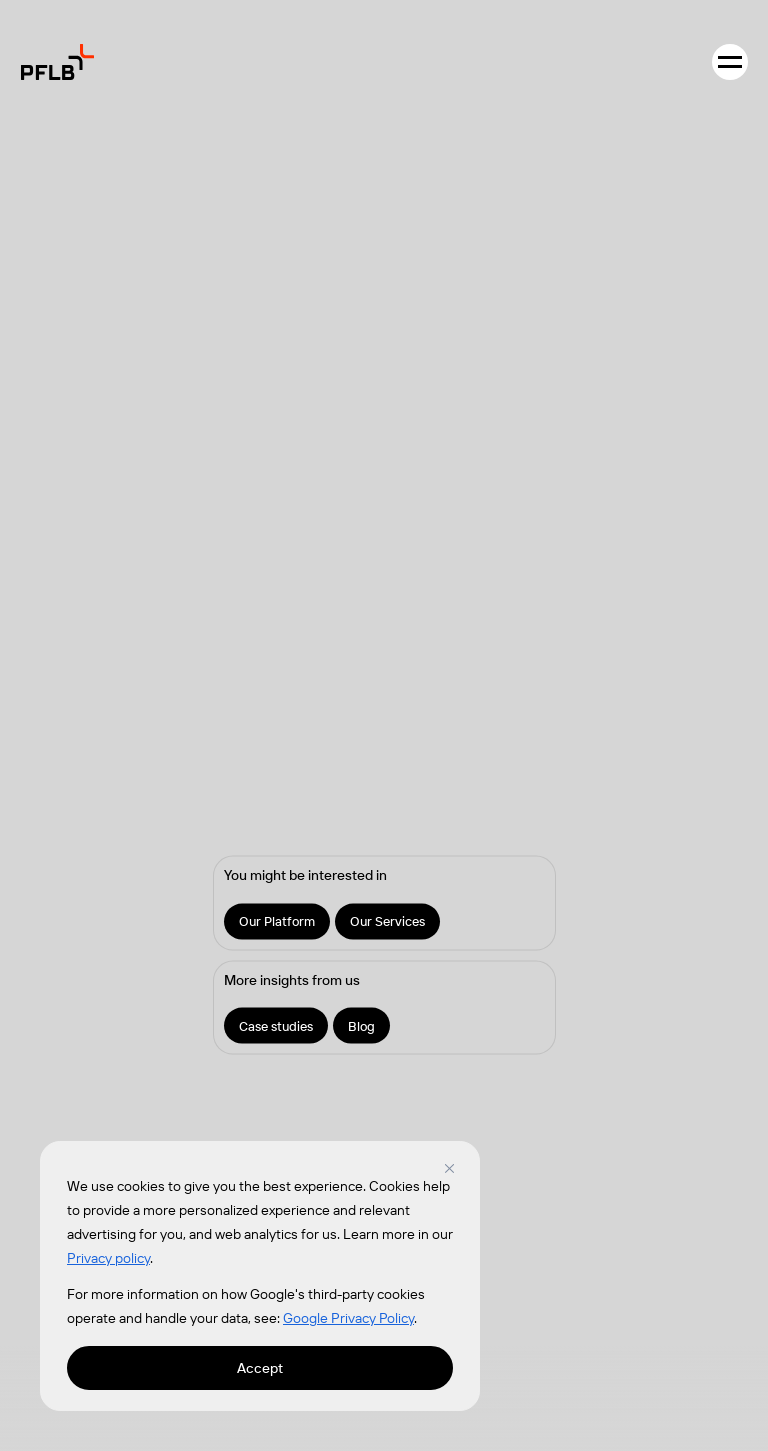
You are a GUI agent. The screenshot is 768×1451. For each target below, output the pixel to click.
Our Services (387, 920)
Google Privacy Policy (348, 1318)
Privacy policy (108, 1258)
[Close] (449, 1168)
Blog (361, 1025)
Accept (260, 1368)
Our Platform (277, 920)
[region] (260, 1276)
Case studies (276, 1025)
